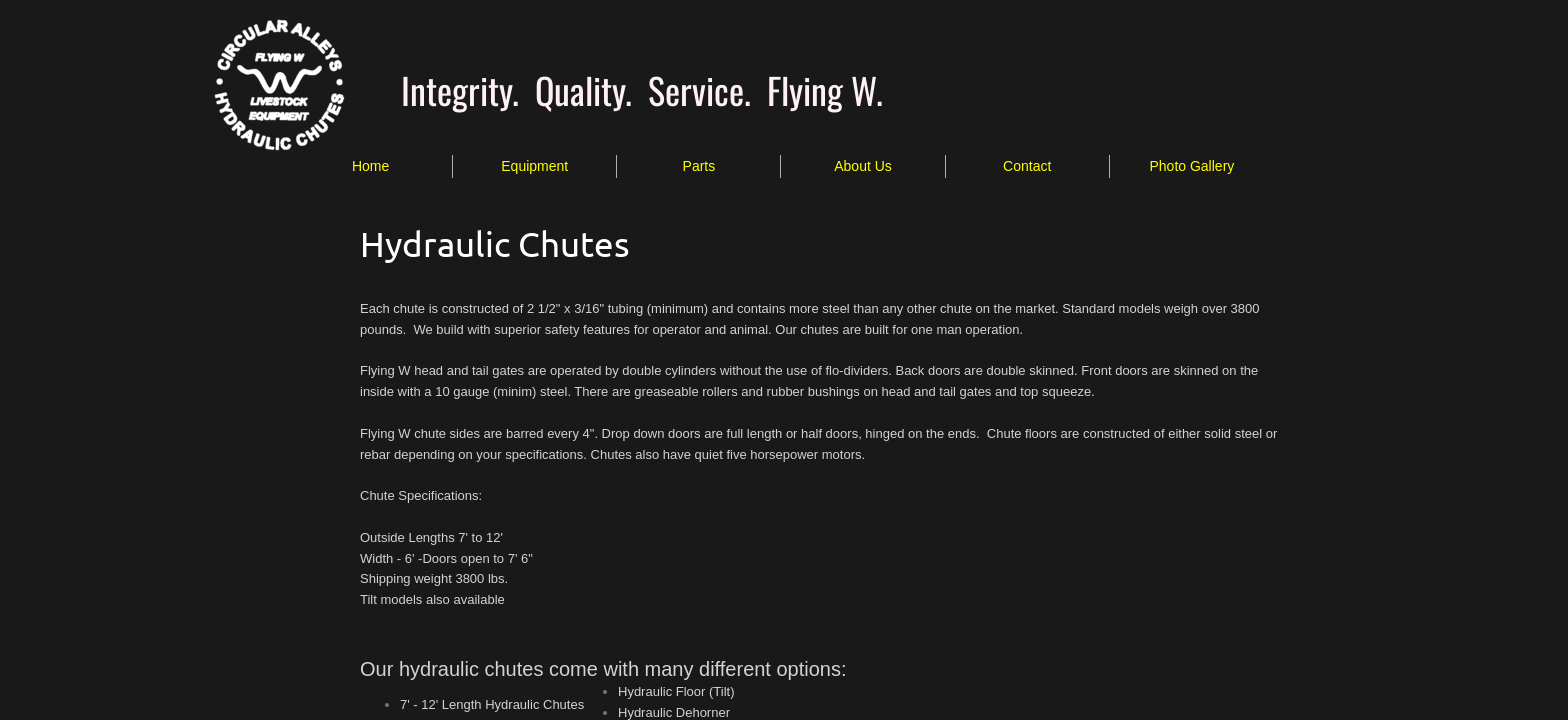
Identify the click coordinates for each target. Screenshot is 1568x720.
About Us (863, 166)
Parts (699, 166)
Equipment (534, 166)
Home (370, 166)
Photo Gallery (1191, 166)
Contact (1027, 166)
